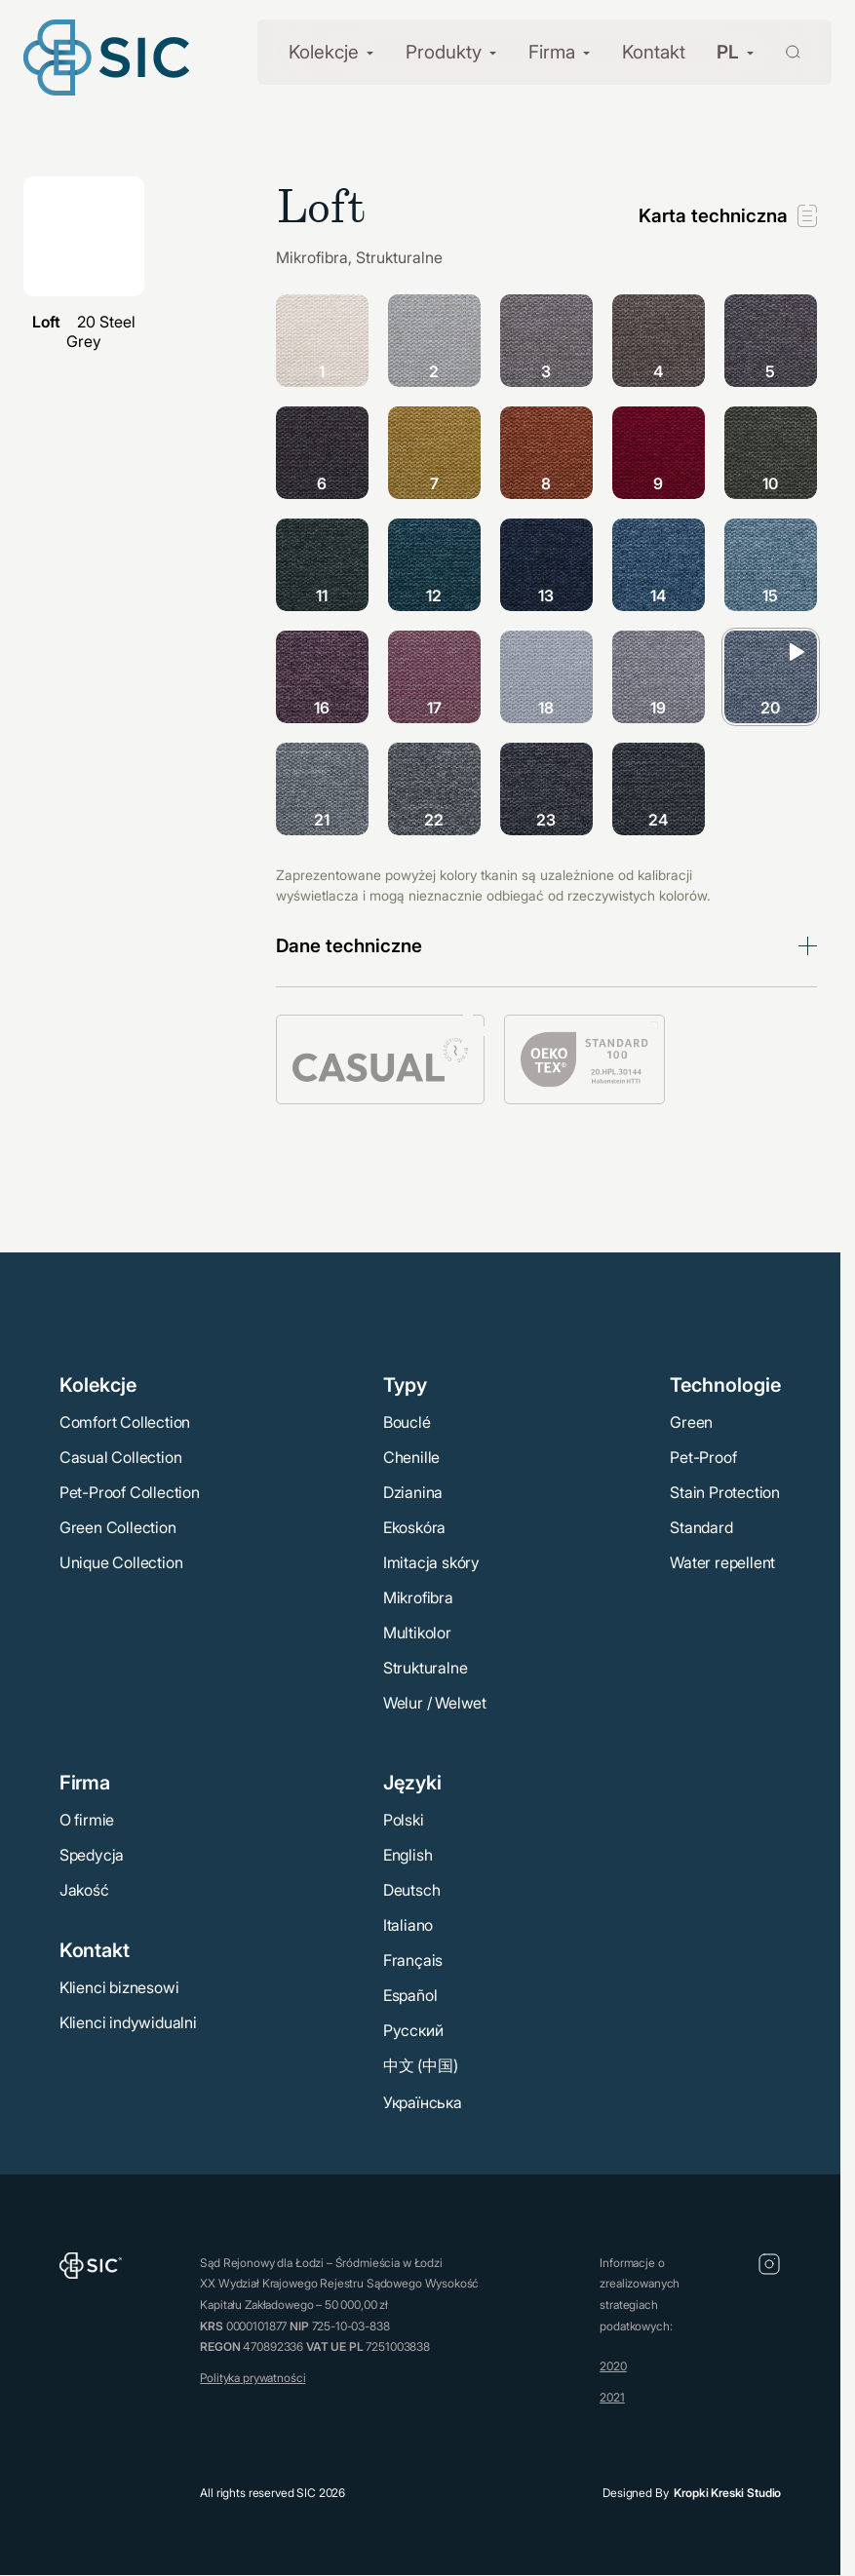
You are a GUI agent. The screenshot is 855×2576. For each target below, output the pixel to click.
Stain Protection (725, 1492)
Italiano (408, 1925)
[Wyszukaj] (781, 50)
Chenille (411, 1457)
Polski (403, 1819)
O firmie (86, 1819)
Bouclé (407, 1422)
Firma (551, 52)
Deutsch (412, 1890)
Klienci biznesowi (119, 1987)
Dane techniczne (349, 946)
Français (413, 1960)
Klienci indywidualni (128, 2022)
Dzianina (413, 1492)
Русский (413, 2030)
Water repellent (722, 1562)
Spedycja (91, 1855)
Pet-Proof (703, 1457)
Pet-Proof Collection (129, 1492)
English (408, 1855)
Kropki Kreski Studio (727, 2492)
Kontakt (653, 52)
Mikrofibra (418, 1597)
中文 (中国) (420, 2065)
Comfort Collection (124, 1422)
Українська (422, 2102)
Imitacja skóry (431, 1562)
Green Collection (117, 1527)
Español (410, 1995)
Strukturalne (425, 1667)
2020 (613, 2366)
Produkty (444, 52)
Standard (701, 1527)
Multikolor (417, 1632)
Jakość (84, 1890)
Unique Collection (121, 1562)
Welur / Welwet (434, 1702)
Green (691, 1422)
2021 (612, 2397)
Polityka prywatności (252, 2377)
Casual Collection (120, 1457)
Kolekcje (324, 52)
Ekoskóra (414, 1527)
